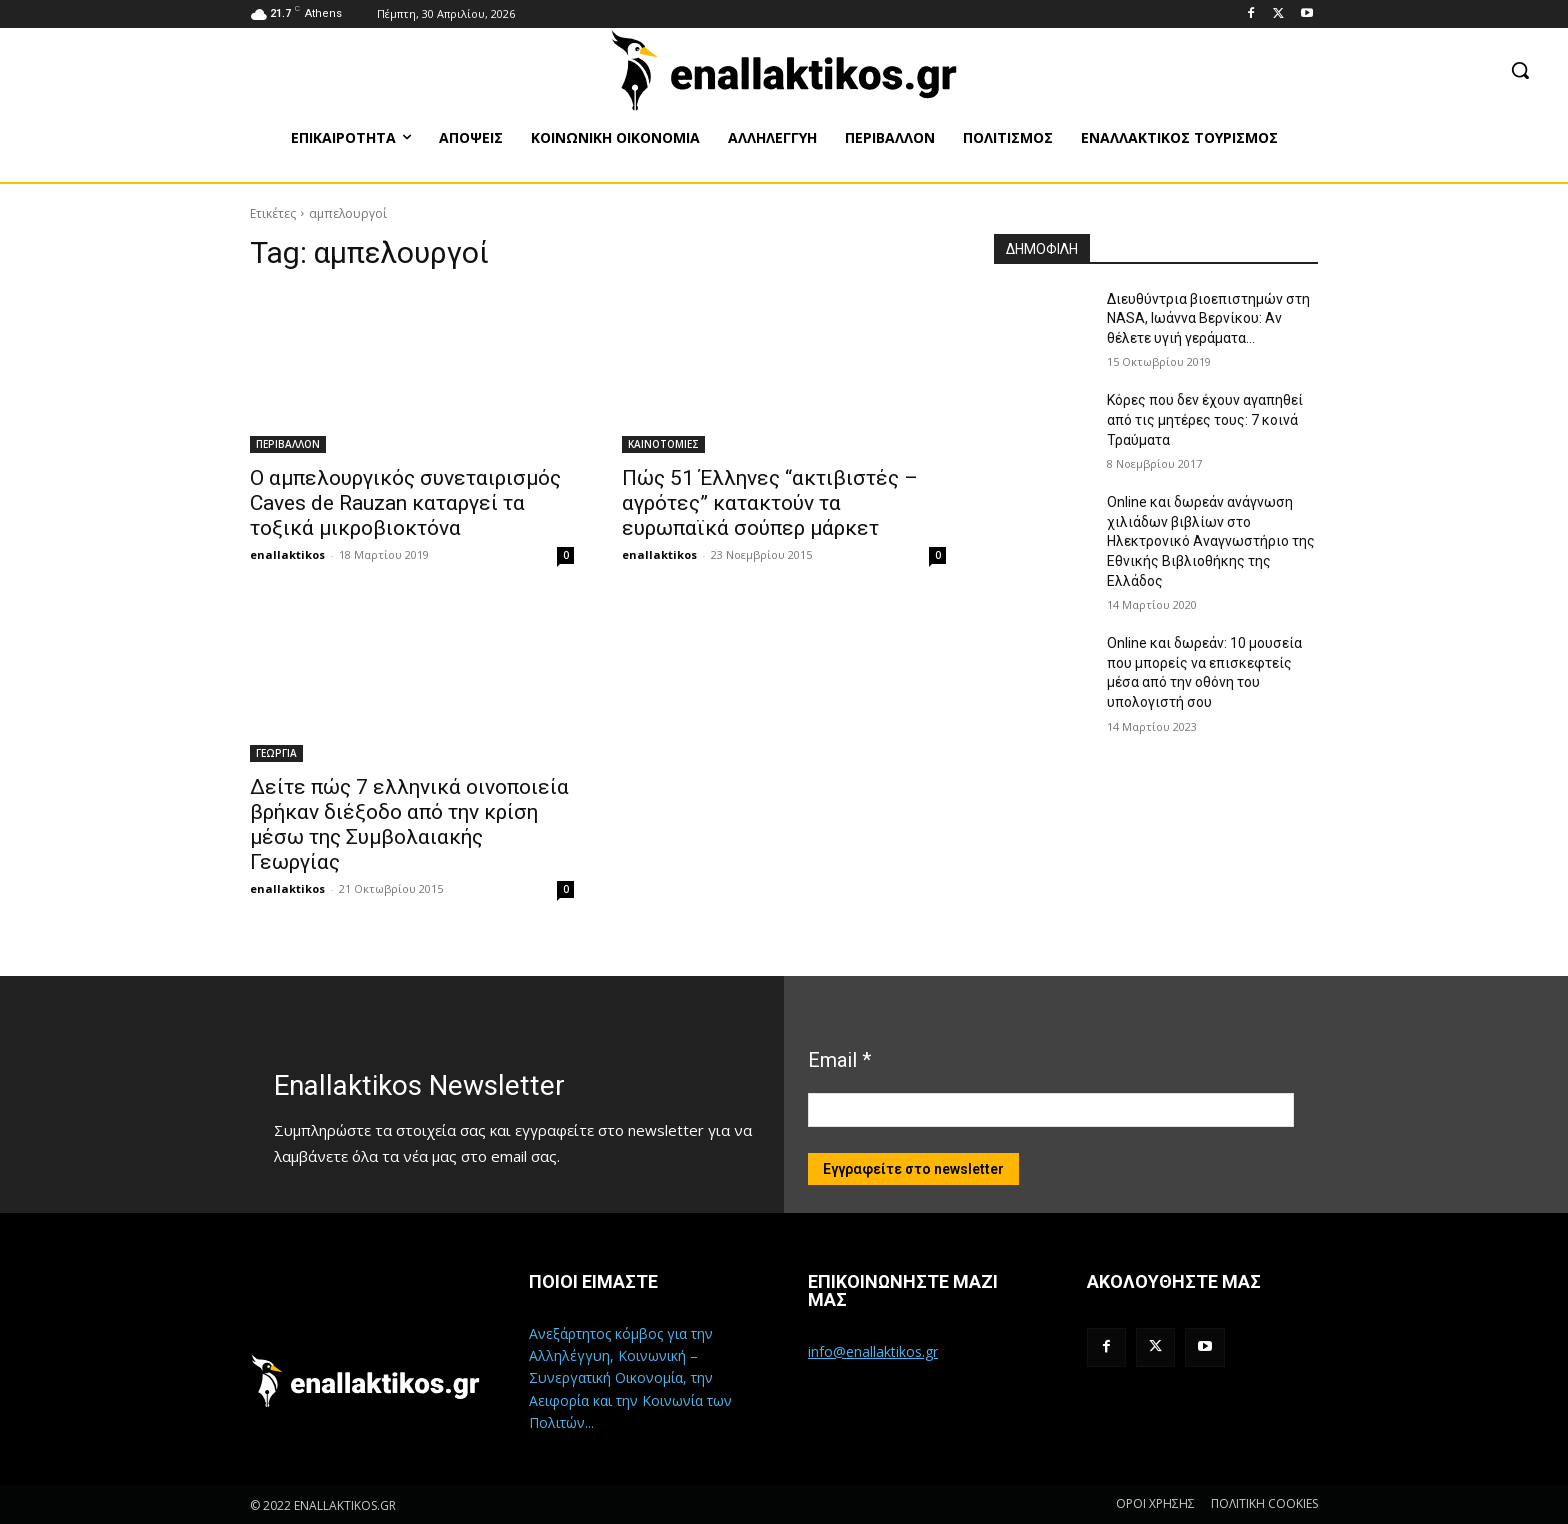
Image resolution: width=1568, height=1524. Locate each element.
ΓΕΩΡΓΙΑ (276, 753)
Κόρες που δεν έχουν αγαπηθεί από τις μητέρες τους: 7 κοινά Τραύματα (1205, 419)
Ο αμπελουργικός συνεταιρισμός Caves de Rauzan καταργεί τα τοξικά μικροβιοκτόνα (405, 503)
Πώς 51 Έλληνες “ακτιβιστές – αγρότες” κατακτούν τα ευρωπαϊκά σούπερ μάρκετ (770, 503)
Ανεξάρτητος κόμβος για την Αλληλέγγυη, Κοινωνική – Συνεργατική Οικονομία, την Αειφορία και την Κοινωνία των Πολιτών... (630, 1378)
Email (839, 1060)
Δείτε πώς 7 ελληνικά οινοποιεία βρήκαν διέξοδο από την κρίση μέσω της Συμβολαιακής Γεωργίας (409, 824)
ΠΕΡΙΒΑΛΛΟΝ (288, 444)
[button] (1520, 70)
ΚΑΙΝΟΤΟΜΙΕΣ (663, 444)
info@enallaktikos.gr (873, 1351)
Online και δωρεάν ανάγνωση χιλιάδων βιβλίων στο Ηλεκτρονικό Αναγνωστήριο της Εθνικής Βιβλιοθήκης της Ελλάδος (1211, 541)
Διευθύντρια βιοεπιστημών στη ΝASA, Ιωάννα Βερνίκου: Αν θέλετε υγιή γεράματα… (1208, 318)
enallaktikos (287, 554)
